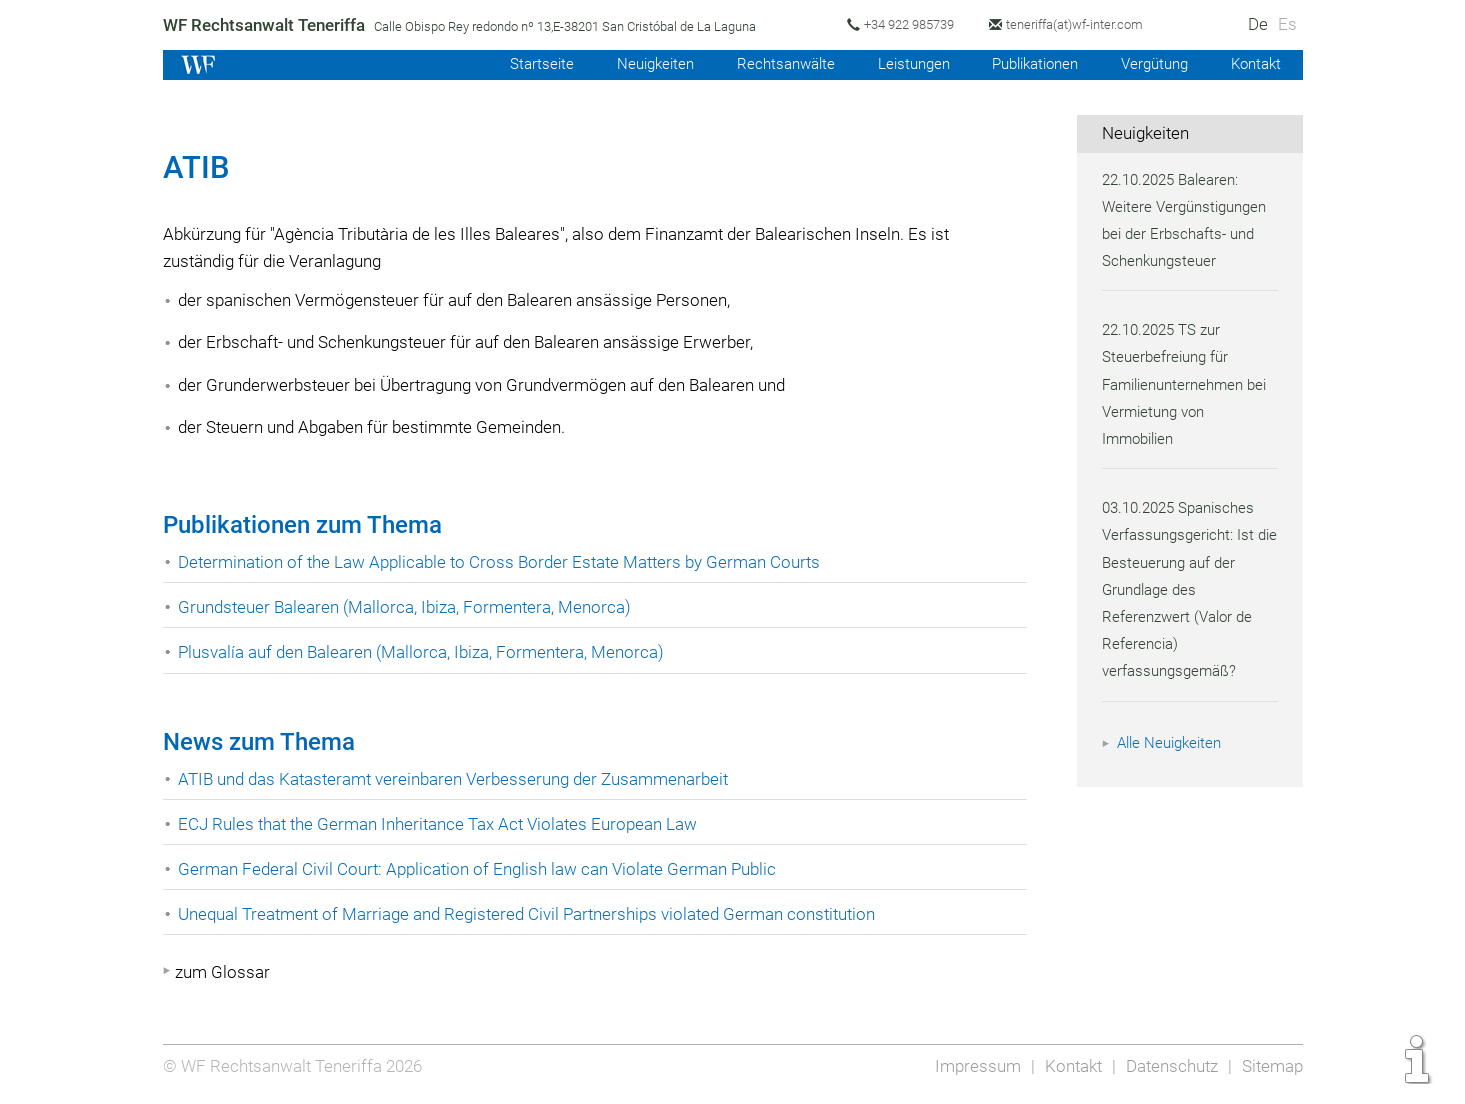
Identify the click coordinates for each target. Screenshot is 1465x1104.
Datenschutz (1168, 1066)
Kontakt (1254, 64)
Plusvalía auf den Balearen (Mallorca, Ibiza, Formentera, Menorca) (425, 652)
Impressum (972, 1066)
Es (1287, 24)
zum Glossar (222, 972)
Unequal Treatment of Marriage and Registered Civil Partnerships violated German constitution (533, 914)
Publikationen (1026, 64)
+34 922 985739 (915, 24)
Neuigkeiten (636, 64)
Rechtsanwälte (769, 64)
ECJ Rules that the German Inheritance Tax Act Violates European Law (442, 824)
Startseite (520, 64)
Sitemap (1271, 1066)
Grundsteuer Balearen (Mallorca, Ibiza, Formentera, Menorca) (407, 607)
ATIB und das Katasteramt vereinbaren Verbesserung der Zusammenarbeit (458, 779)
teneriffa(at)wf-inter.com (1084, 24)
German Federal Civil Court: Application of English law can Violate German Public (482, 869)
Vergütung (1151, 64)
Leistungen (899, 64)
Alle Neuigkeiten (1172, 743)
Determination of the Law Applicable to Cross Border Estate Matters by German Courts (503, 562)
